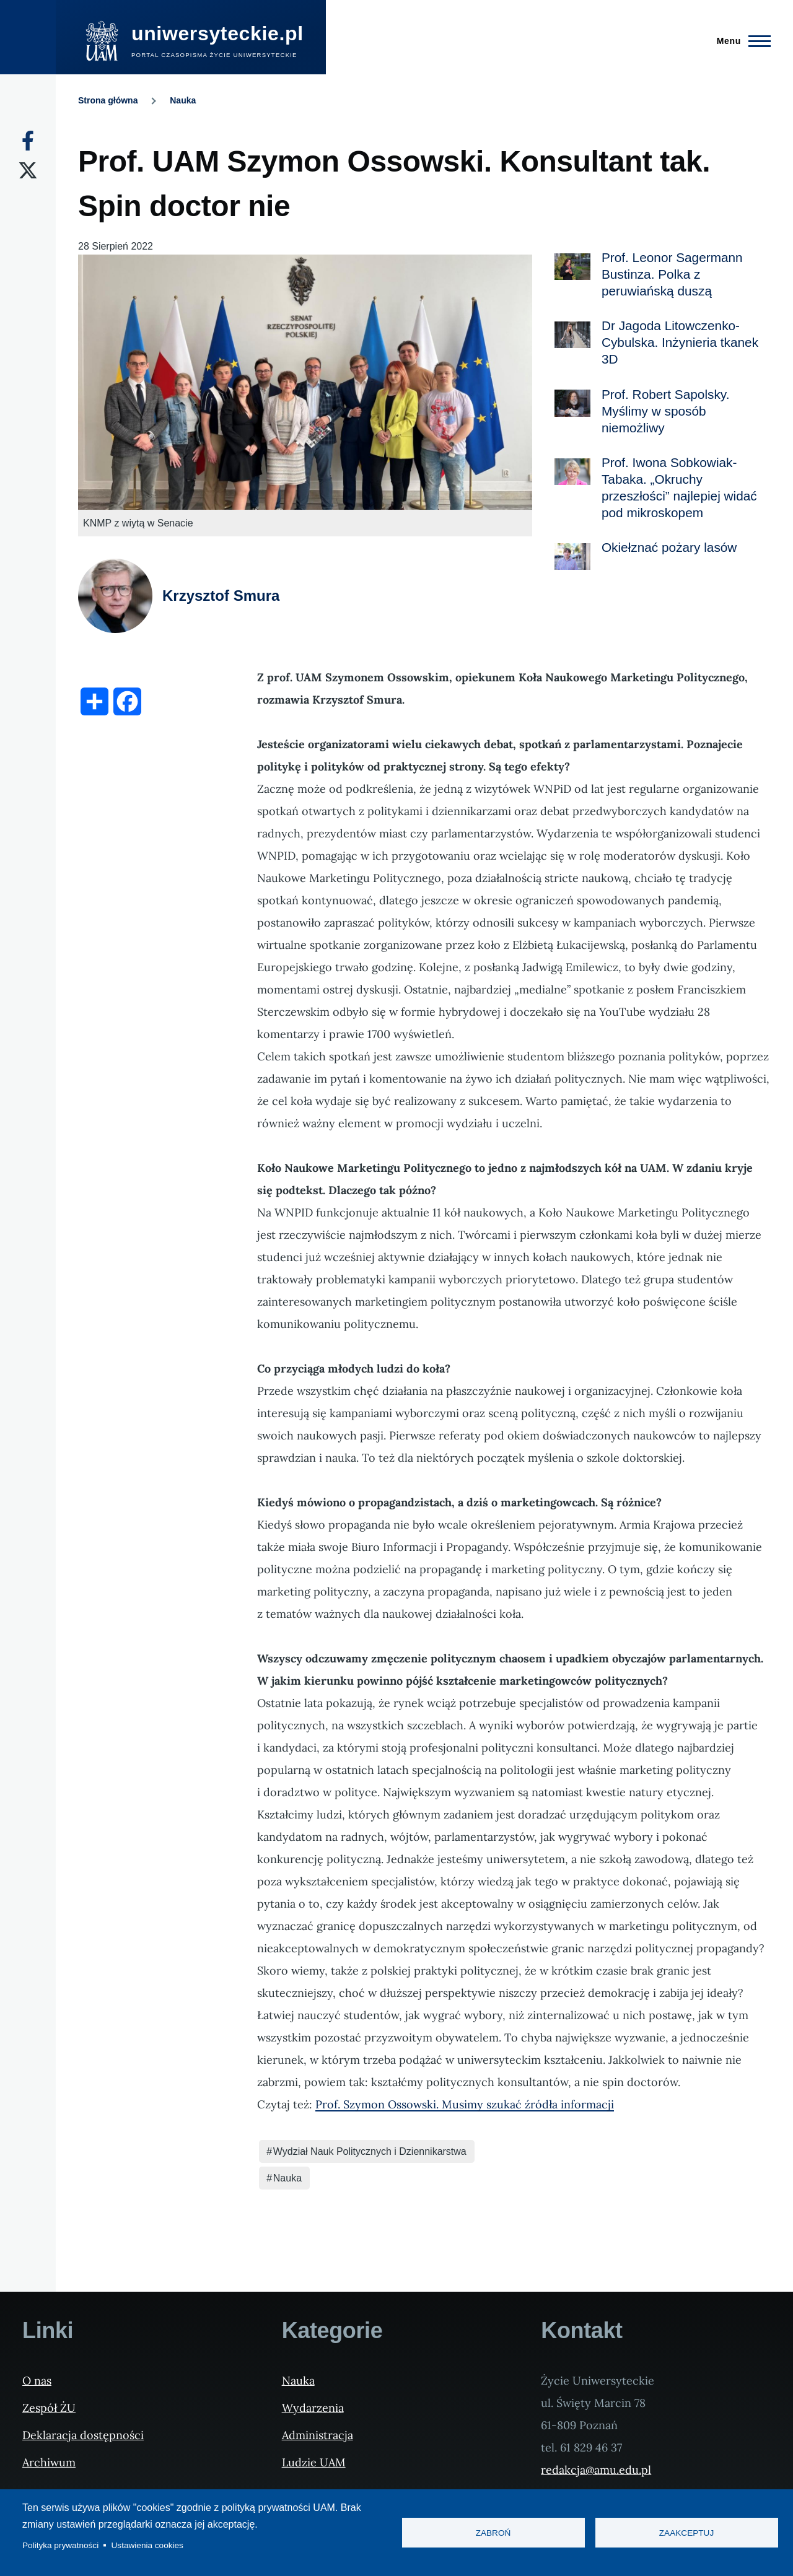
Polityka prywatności (60, 2545)
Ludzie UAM (314, 2462)
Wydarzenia (313, 2408)
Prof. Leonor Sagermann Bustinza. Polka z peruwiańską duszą (672, 274)
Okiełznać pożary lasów (669, 547)
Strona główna (108, 100)
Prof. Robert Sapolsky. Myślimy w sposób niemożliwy (666, 411)
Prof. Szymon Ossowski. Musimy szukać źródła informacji (464, 2104)
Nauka (183, 100)
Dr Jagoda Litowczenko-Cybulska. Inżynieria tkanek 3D (680, 342)
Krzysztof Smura (220, 595)
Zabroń (493, 2533)
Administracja (317, 2435)
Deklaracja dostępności (83, 2435)
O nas (36, 2380)
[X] (28, 170)
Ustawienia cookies (147, 2545)
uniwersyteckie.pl (217, 33)
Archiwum (49, 2462)
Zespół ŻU (49, 2408)
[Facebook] (28, 141)
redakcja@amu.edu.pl (596, 2470)
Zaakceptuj (686, 2533)
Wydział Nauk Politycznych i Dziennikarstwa (370, 2151)
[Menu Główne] (740, 41)
